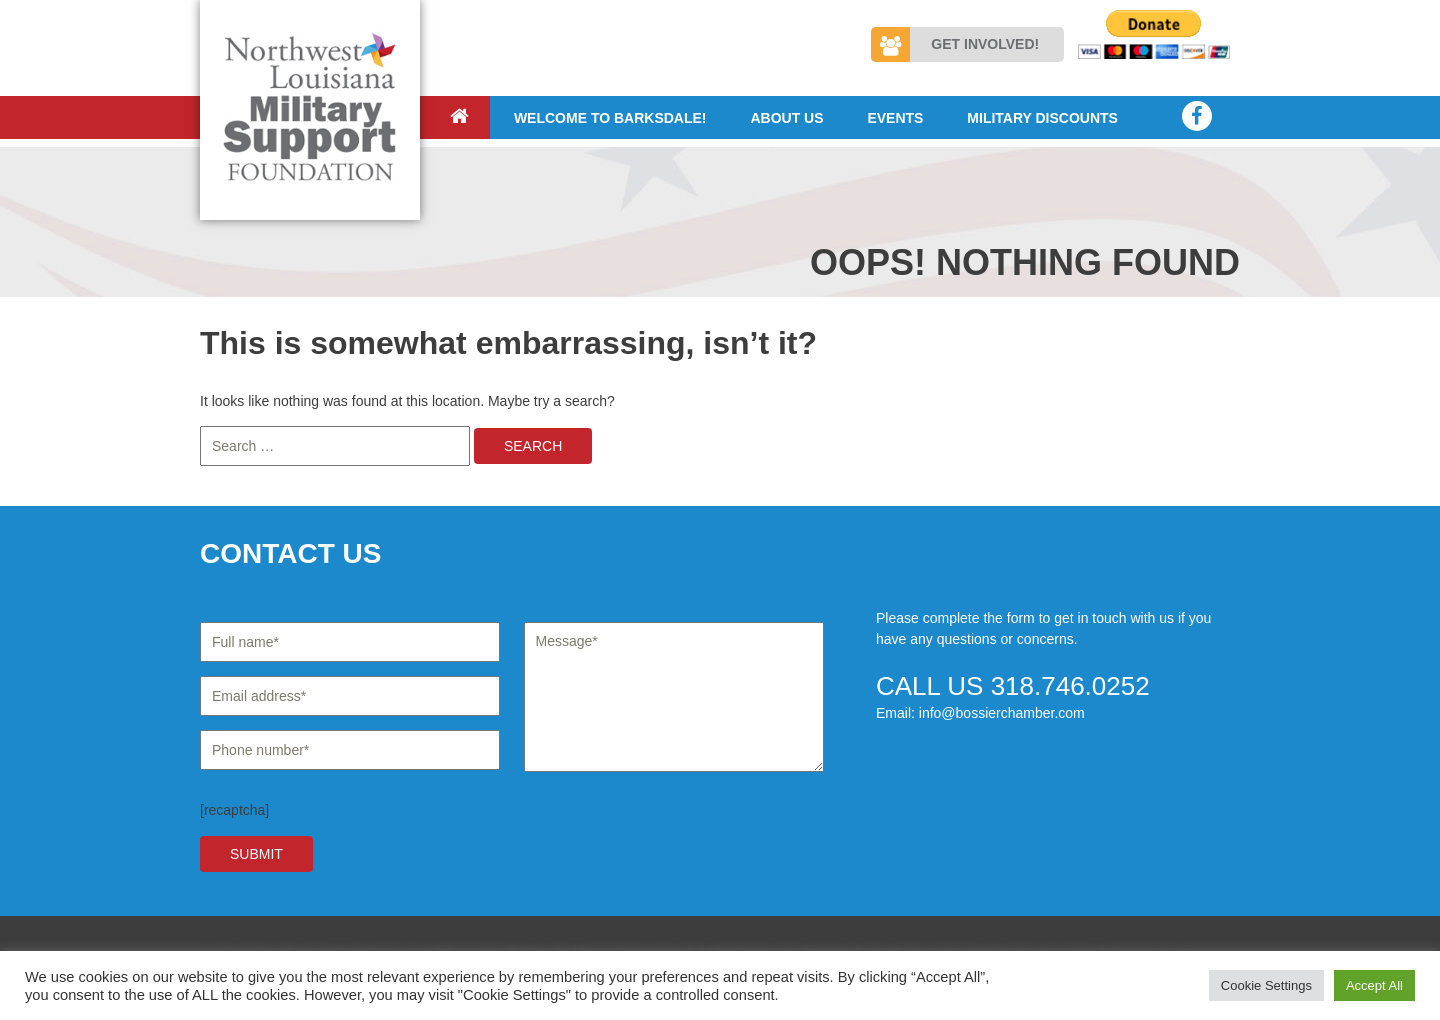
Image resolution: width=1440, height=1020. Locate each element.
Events (895, 118)
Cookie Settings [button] (1266, 985)
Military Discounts (1042, 118)
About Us (786, 118)
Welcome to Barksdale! (610, 118)
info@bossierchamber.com (1002, 713)
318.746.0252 (1070, 686)
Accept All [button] (1374, 985)
